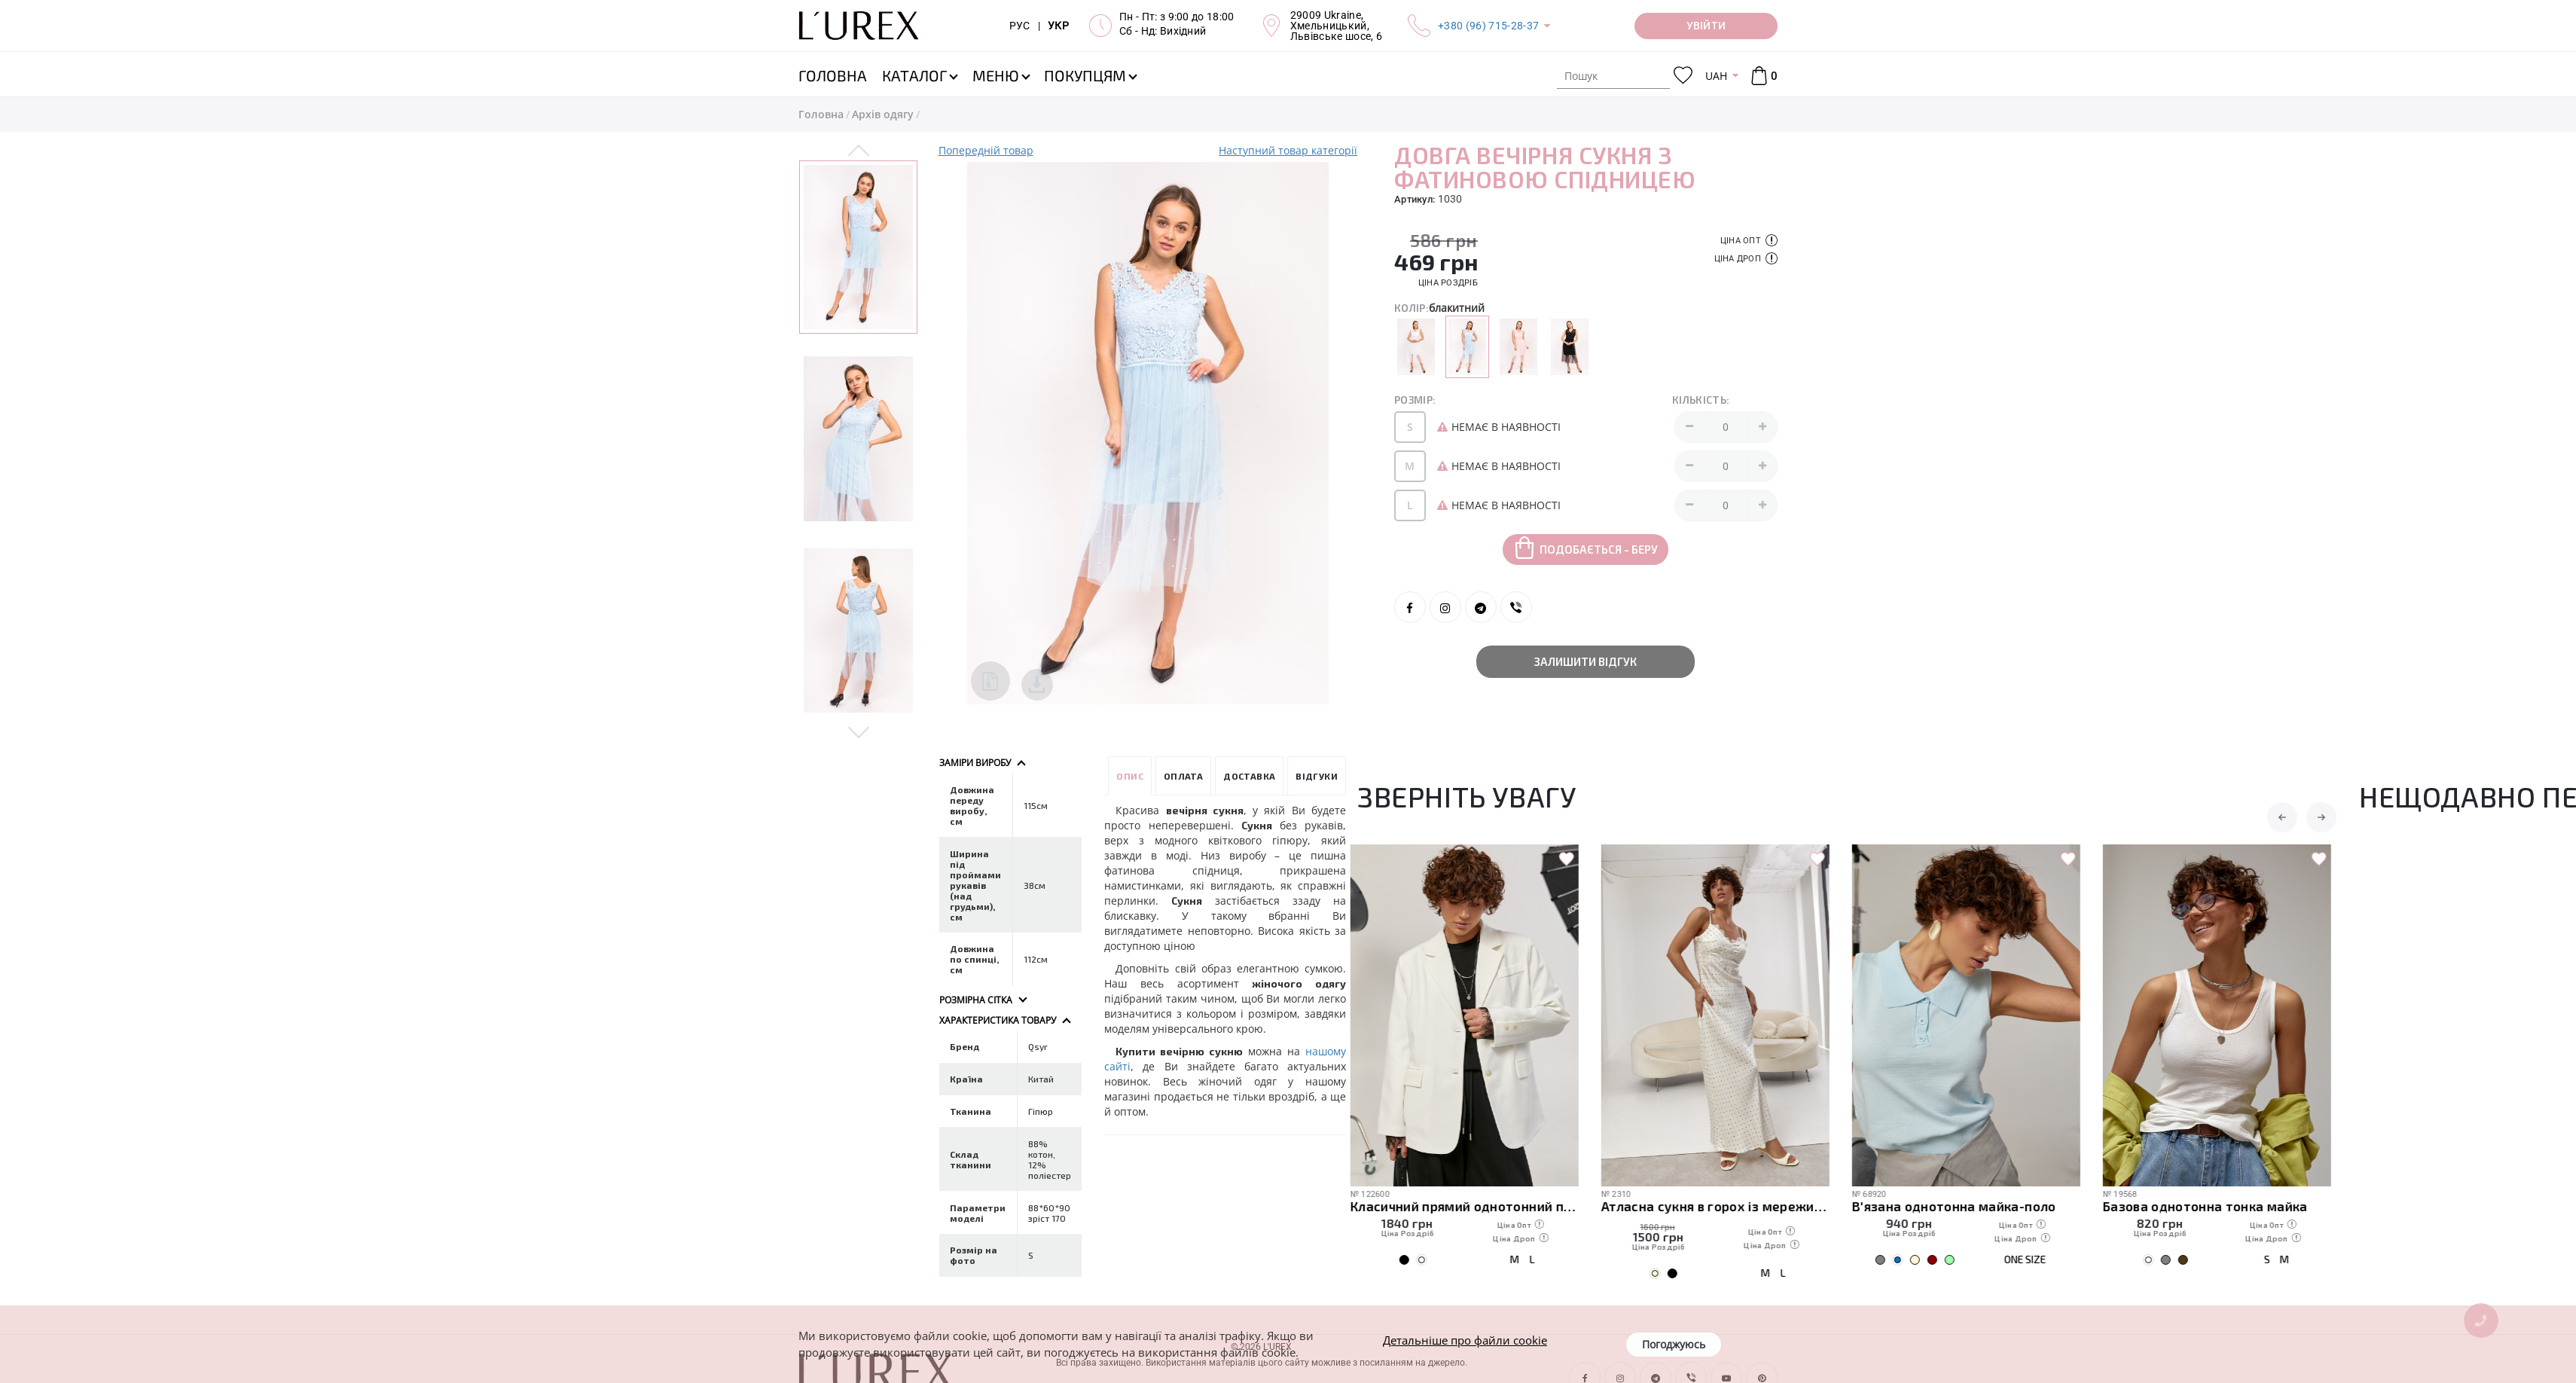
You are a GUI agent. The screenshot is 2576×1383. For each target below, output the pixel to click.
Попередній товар (986, 150)
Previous (859, 151)
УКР (1058, 26)
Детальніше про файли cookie (1465, 1340)
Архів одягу (883, 114)
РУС (1019, 26)
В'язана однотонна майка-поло (1961, 1206)
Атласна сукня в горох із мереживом (1722, 1206)
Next (859, 731)
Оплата (1183, 776)
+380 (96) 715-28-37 (1488, 26)
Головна (821, 114)
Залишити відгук (1585, 661)
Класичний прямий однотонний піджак (1471, 1206)
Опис (1129, 776)
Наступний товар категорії (1288, 150)
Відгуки (1317, 776)
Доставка (1249, 776)
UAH (1716, 76)
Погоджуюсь (1673, 1344)
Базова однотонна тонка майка (2212, 1206)
